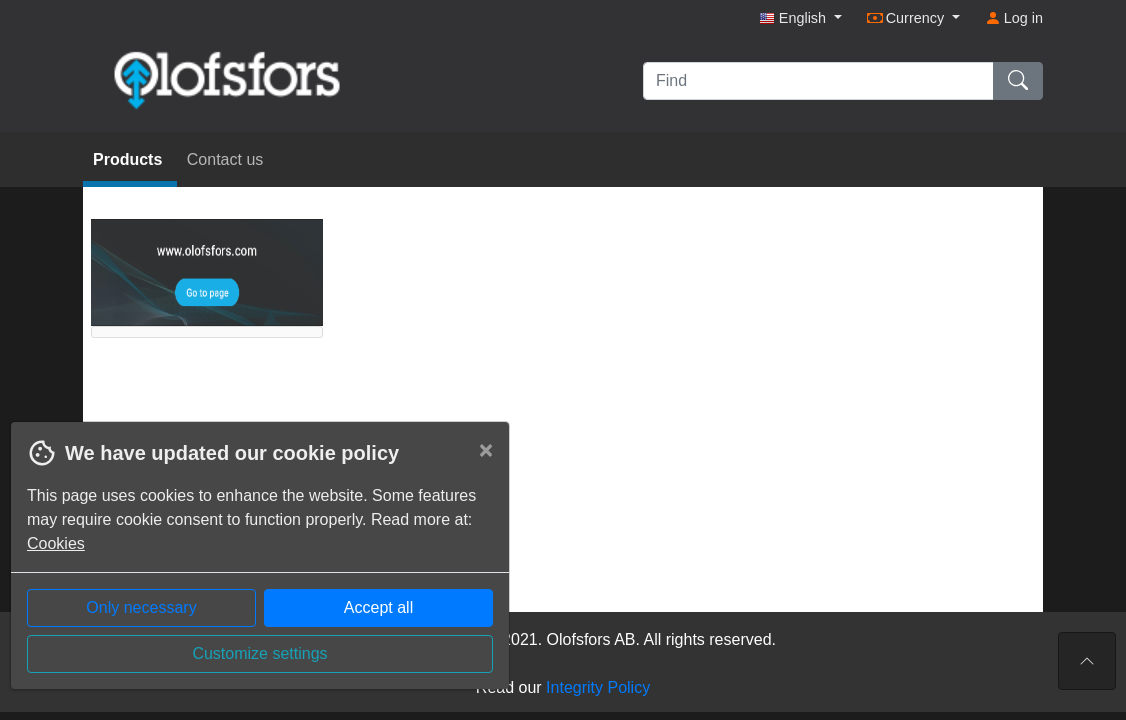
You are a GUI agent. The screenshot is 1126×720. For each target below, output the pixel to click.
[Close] (486, 450)
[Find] (818, 81)
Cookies (56, 543)
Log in (1014, 18)
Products (130, 159)
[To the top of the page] (1087, 661)
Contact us (225, 159)
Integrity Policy (598, 687)
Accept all (378, 607)
